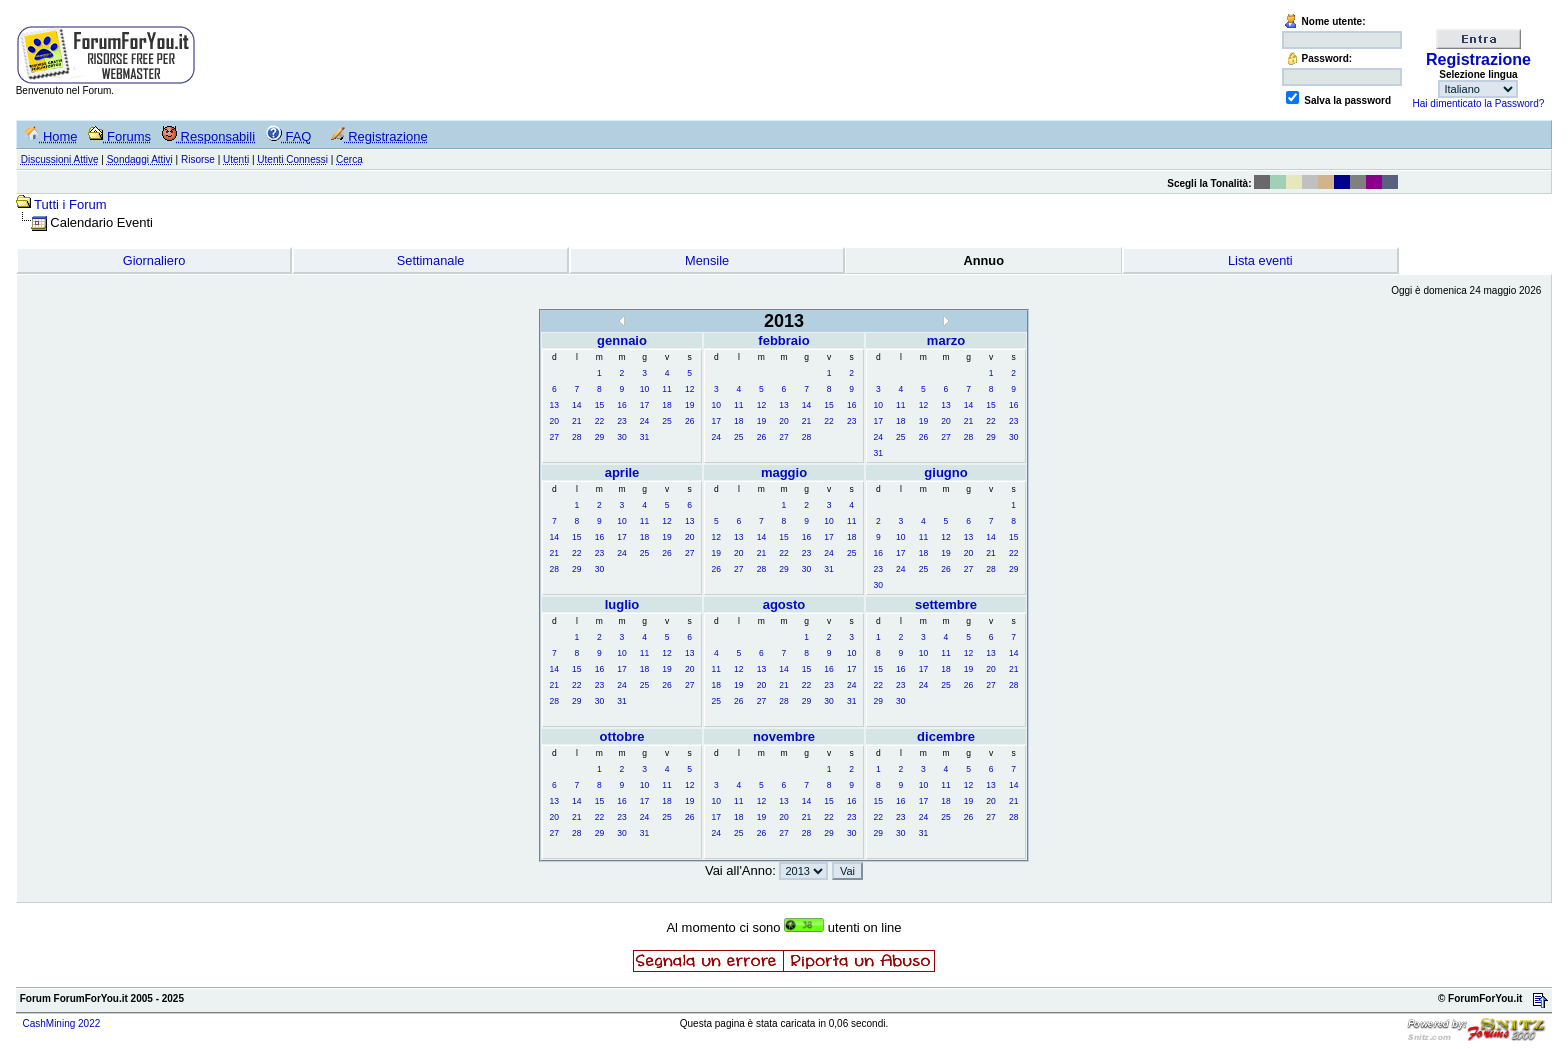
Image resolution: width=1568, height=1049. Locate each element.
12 (689, 389)
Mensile (707, 260)
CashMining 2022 (61, 1023)
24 (644, 421)
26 (689, 421)
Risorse (198, 159)
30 (621, 437)
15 (599, 405)
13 (554, 405)
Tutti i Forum (70, 204)
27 (554, 437)
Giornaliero (154, 260)
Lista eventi (1260, 260)
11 (666, 389)
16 (621, 405)
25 (666, 421)
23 (621, 421)
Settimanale (431, 260)
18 (666, 405)
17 (644, 405)
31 (644, 437)
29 (599, 437)
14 (576, 405)
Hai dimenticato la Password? (1479, 103)
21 (576, 421)
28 (576, 437)
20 (554, 421)
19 (689, 405)
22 (599, 421)
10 (644, 389)
